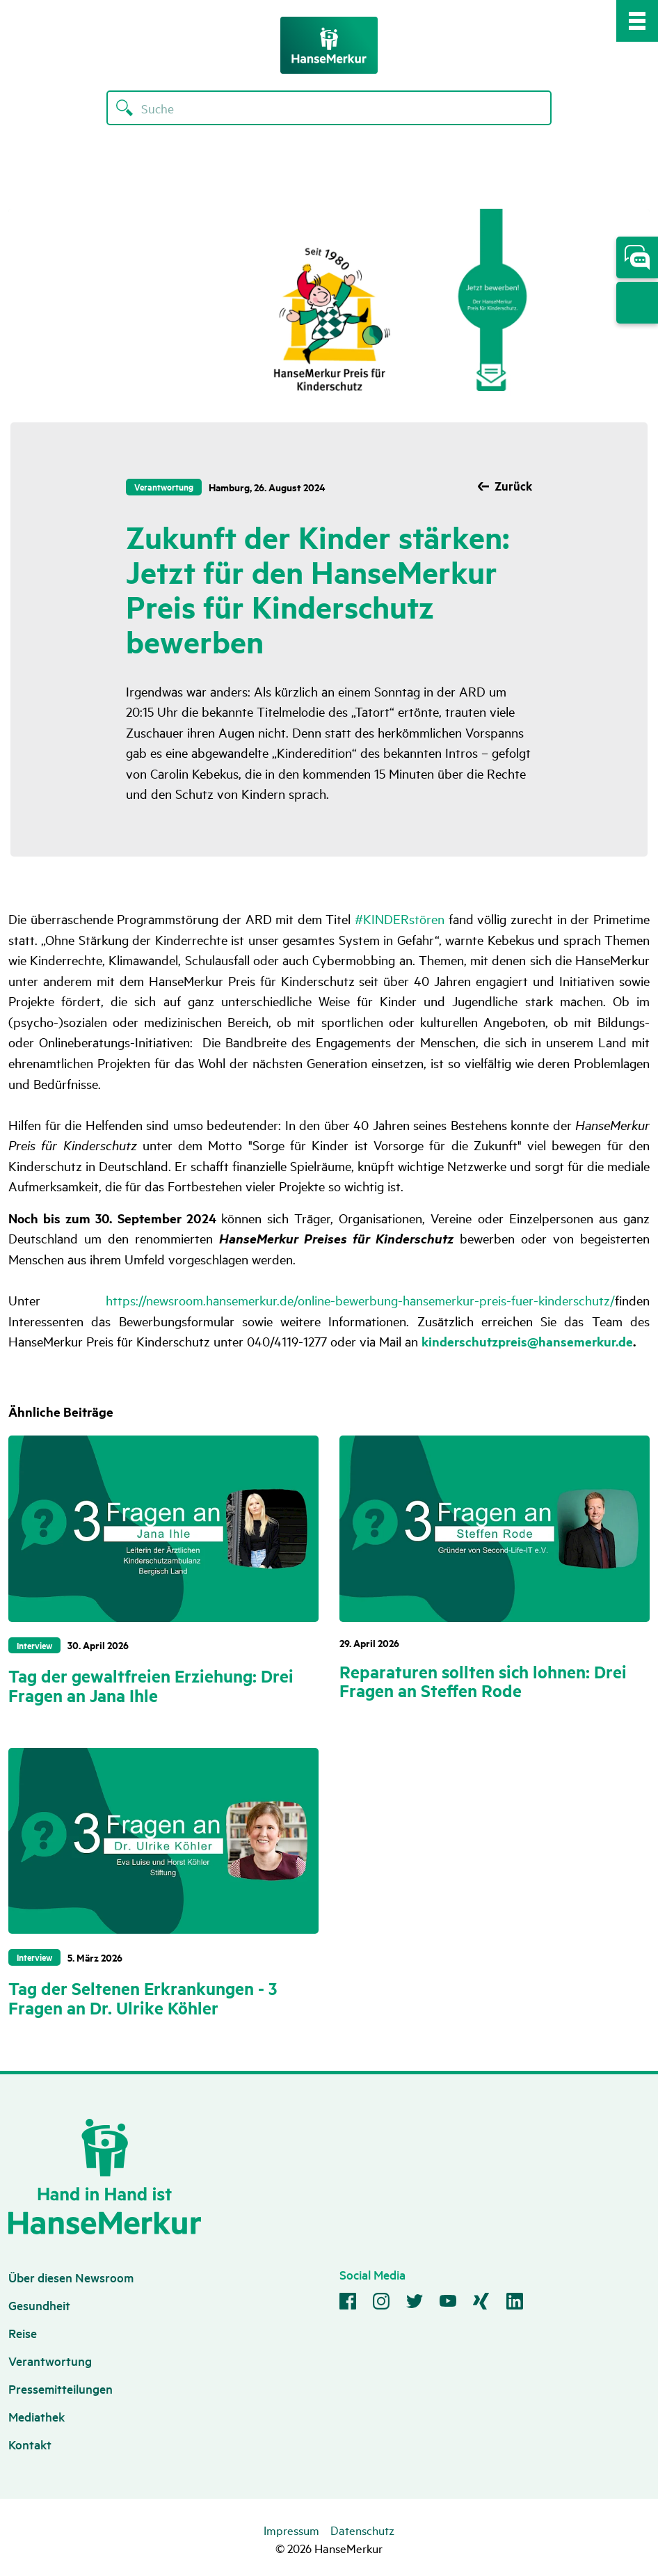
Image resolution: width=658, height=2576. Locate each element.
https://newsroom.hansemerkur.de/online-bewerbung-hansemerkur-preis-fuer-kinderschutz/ (360, 1299)
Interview (34, 1645)
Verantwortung (163, 486)
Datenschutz (362, 2530)
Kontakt (29, 2444)
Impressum (291, 2530)
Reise (22, 2333)
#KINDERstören (399, 918)
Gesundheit (39, 2305)
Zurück (513, 485)
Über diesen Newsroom (71, 2277)
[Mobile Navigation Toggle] (637, 21)
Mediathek (36, 2416)
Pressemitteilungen (60, 2388)
